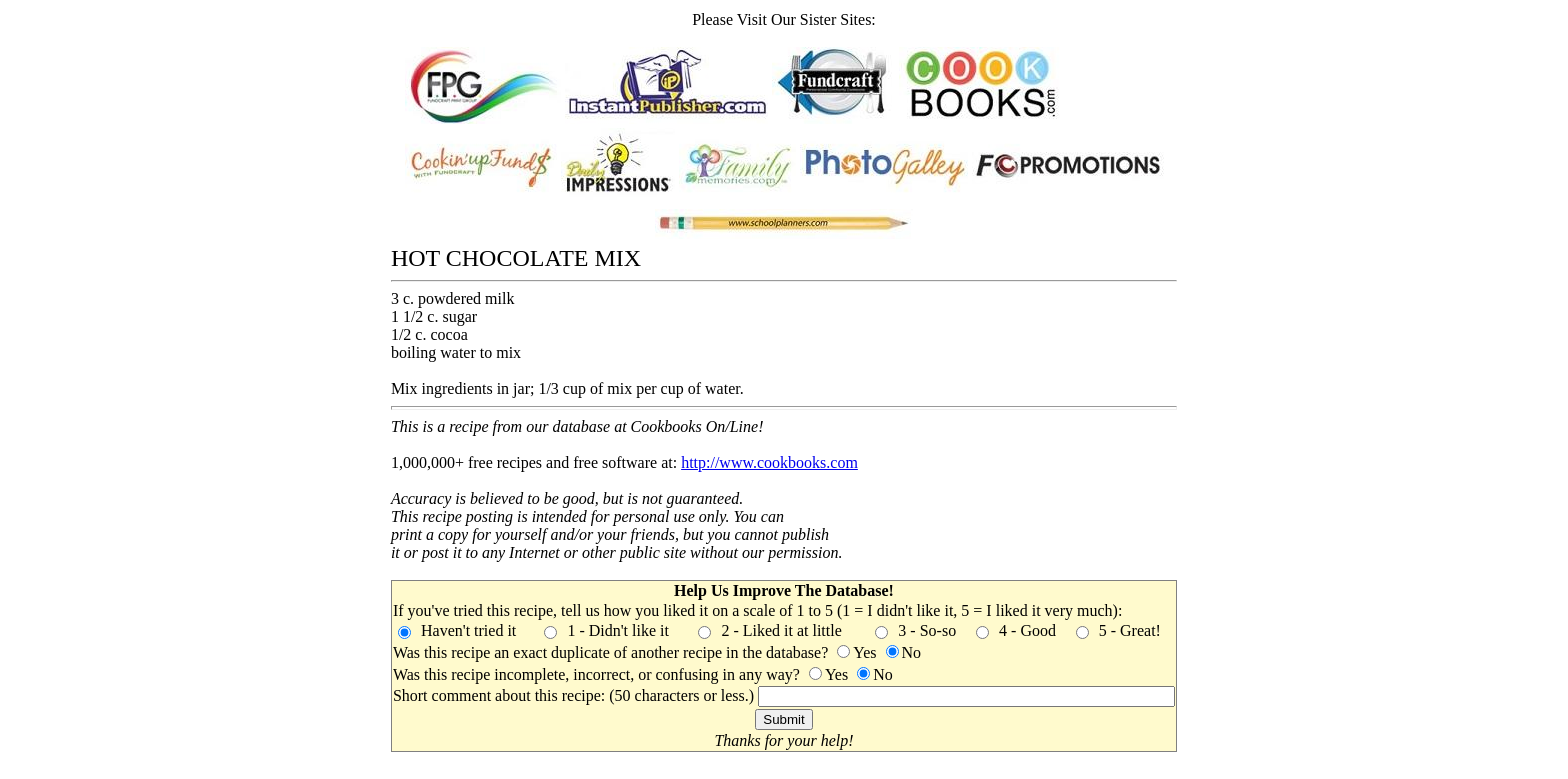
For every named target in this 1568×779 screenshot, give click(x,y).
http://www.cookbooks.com (769, 462)
